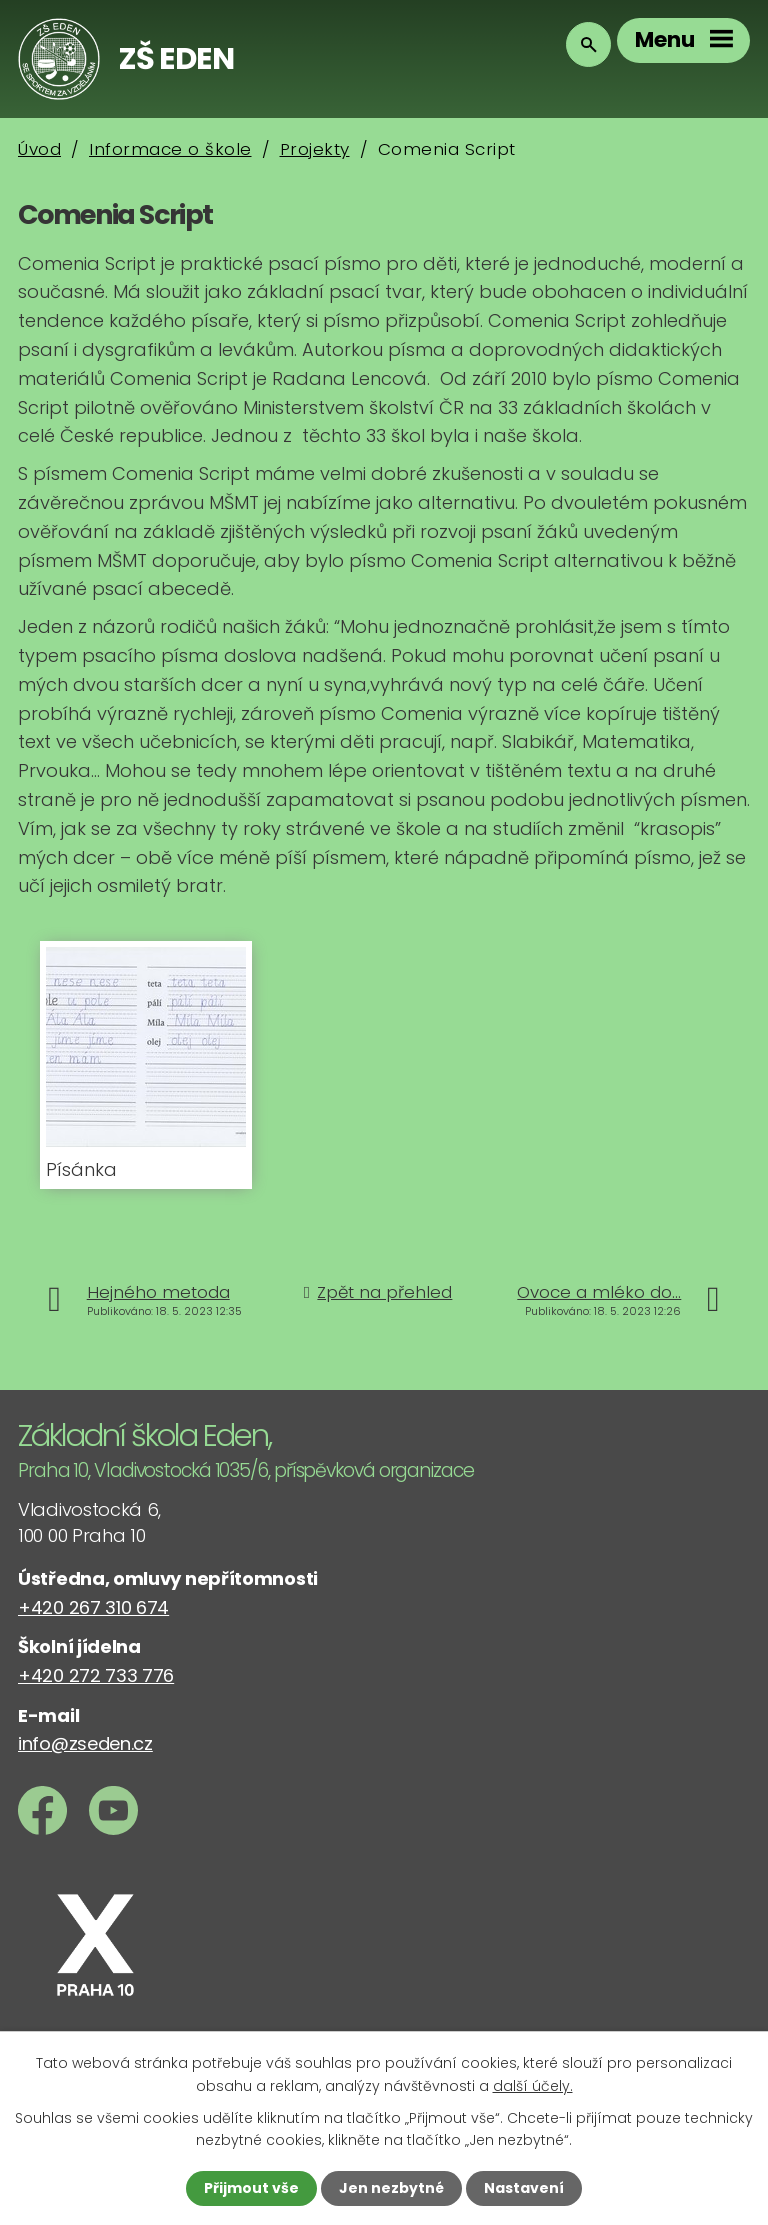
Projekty (315, 149)
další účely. (533, 2085)
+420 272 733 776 (96, 1675)
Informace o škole (170, 149)
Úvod (39, 149)
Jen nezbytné (391, 2188)
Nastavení (524, 2188)
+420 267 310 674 (93, 1607)
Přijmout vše (251, 2188)
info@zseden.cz (85, 1743)
